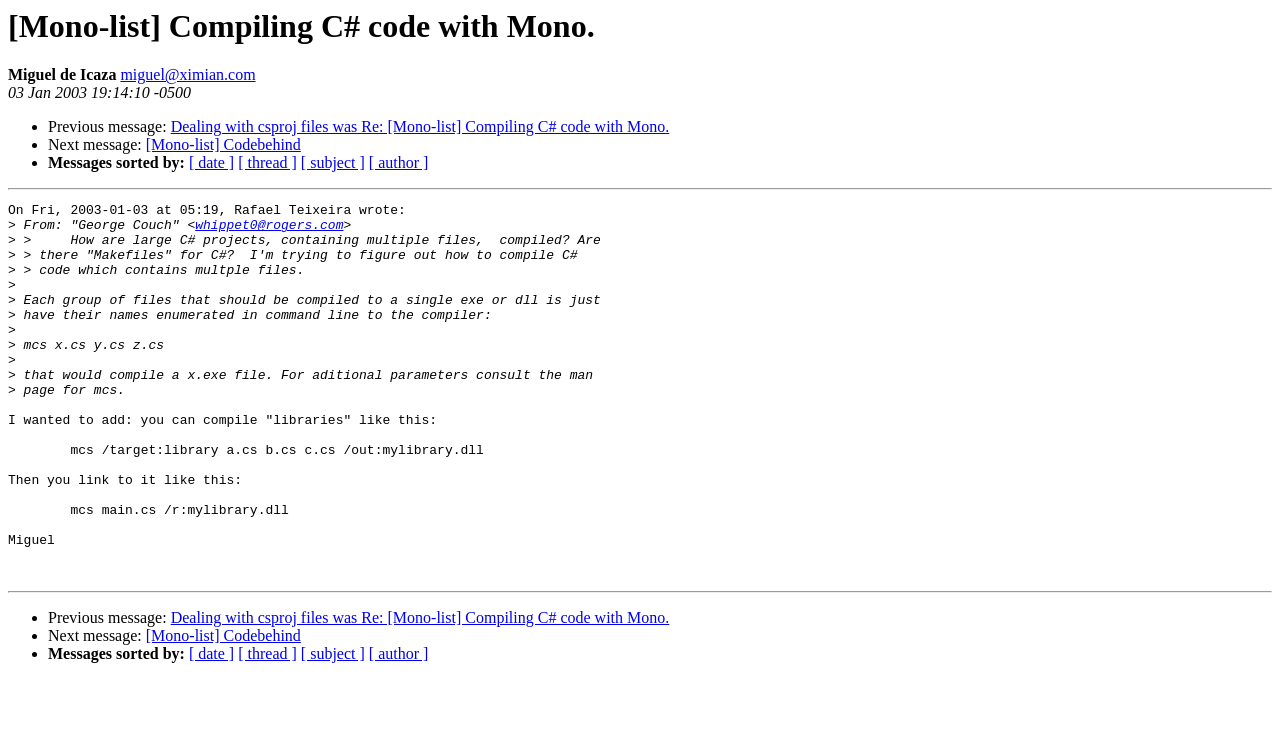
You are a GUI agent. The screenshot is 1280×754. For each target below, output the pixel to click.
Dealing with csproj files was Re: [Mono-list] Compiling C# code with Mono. (420, 126)
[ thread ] (267, 162)
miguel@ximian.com (187, 74)
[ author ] (399, 162)
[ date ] (211, 162)
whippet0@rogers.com (269, 230)
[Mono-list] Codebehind (223, 144)
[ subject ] (333, 162)
